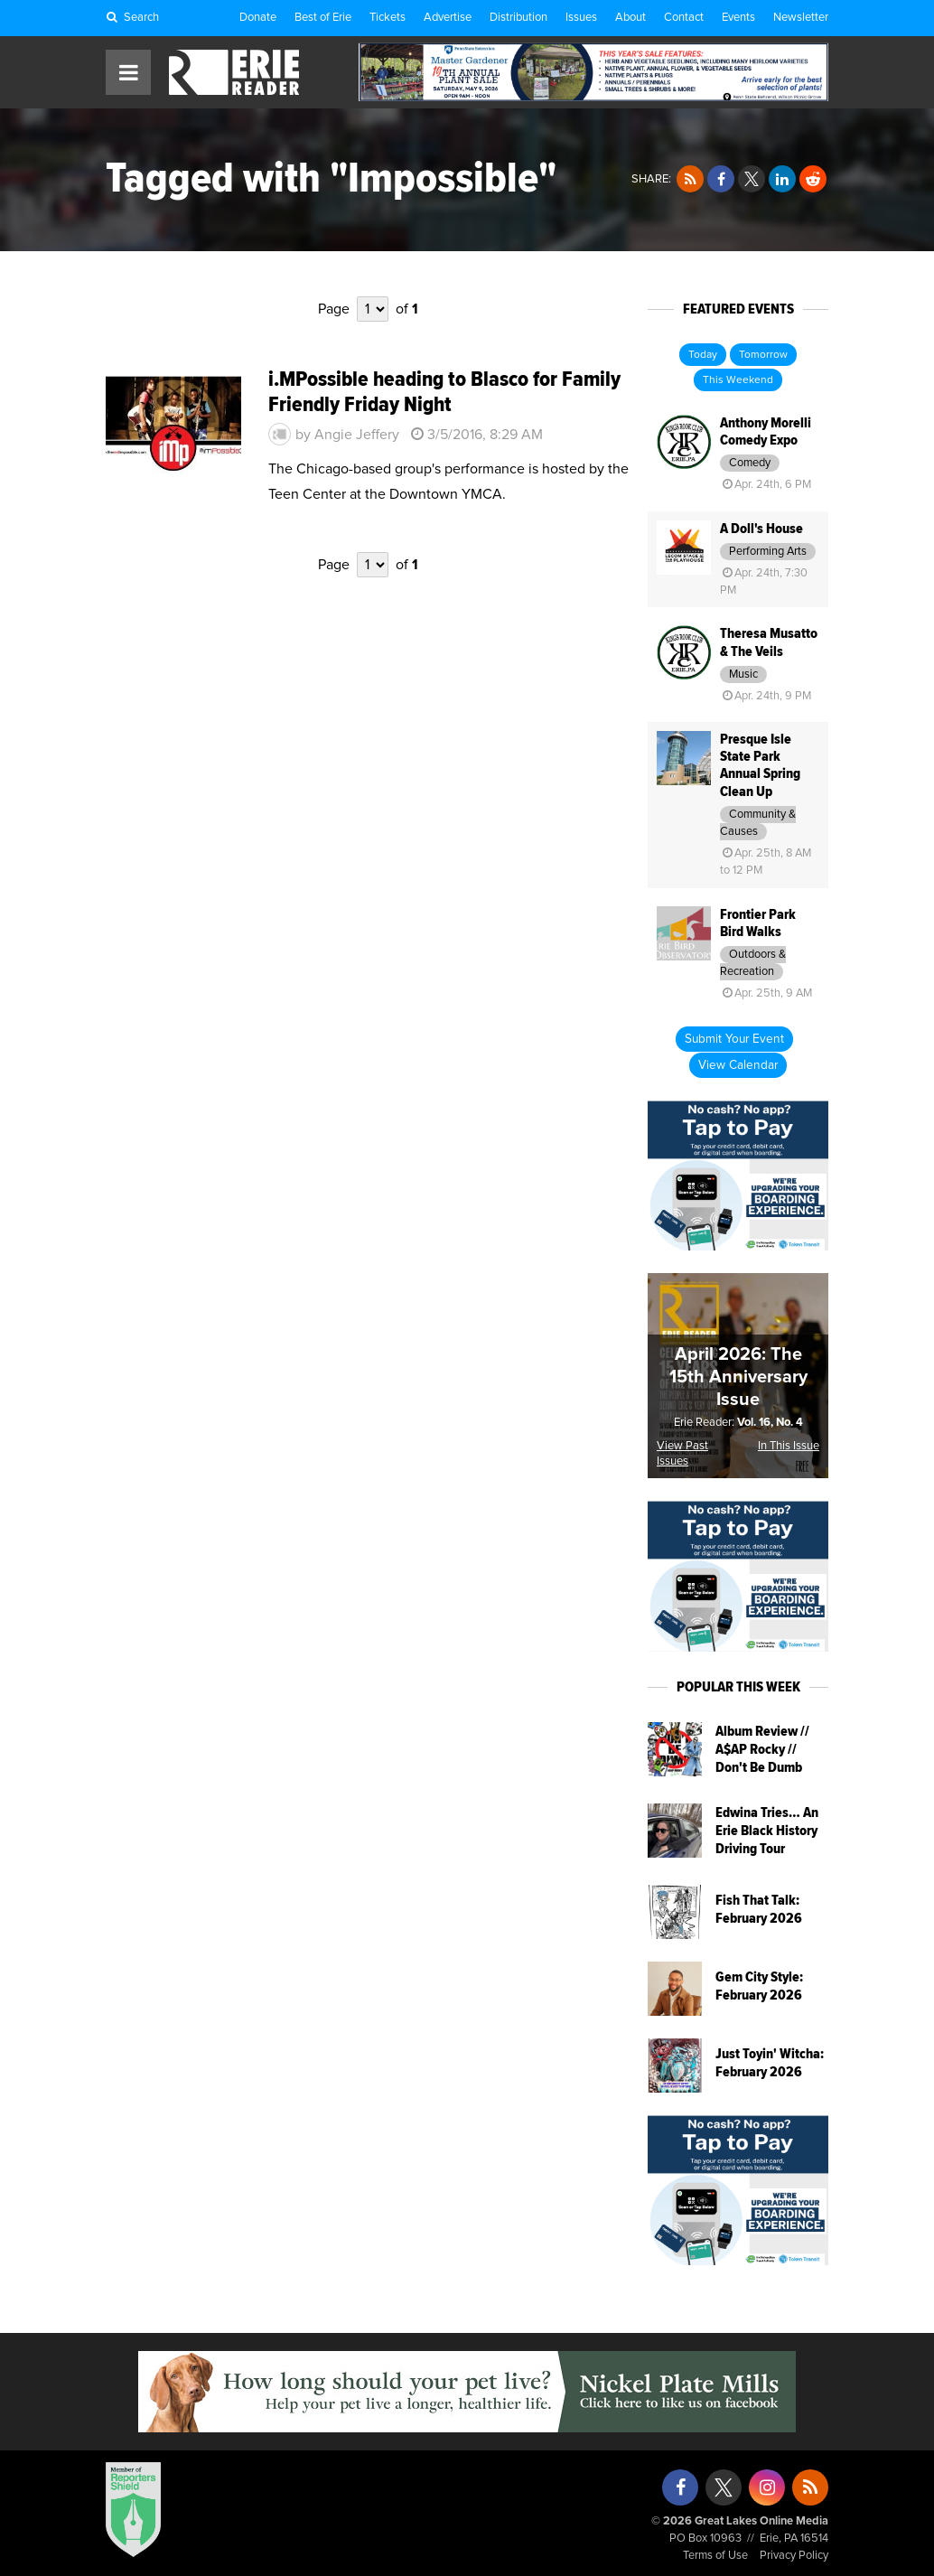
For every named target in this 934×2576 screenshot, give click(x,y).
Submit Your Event (734, 1039)
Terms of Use (715, 2556)
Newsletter (800, 17)
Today (702, 355)
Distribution (518, 17)
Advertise (448, 17)
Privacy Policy (794, 2556)
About (630, 17)
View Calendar (738, 1065)
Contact (684, 17)
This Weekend (738, 380)
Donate (257, 17)
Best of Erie (322, 17)
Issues (581, 17)
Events (738, 17)
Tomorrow (763, 355)
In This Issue (788, 1446)
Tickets (387, 17)
